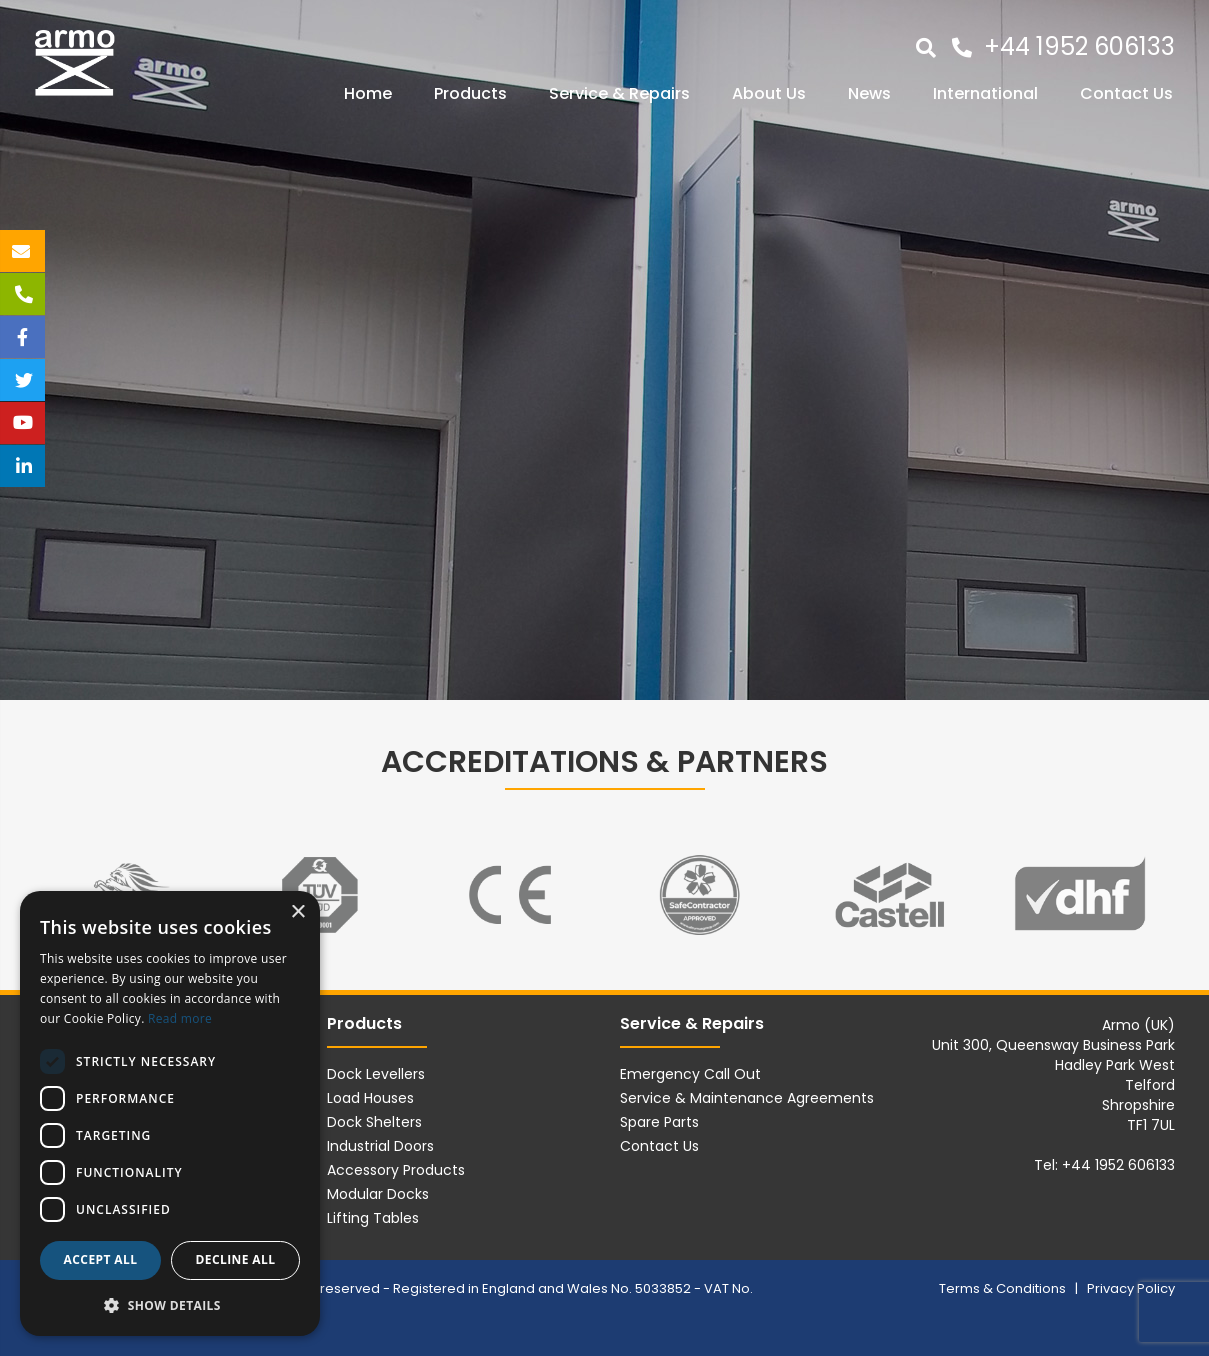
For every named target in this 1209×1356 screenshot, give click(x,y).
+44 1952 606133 (1079, 46)
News (869, 93)
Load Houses (370, 1098)
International (985, 93)
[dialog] (170, 1113)
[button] (170, 1304)
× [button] (297, 912)
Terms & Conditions (1004, 1288)
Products (470, 93)
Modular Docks (378, 1194)
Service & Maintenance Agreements (747, 1098)
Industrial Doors (380, 1146)
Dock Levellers (376, 1074)
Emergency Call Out (690, 1074)
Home (368, 93)
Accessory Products (396, 1170)
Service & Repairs (619, 93)
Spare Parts (659, 1122)
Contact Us (1126, 93)
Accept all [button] (101, 1259)
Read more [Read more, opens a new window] (180, 1018)
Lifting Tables (373, 1218)
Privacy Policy (1131, 1288)
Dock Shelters (374, 1122)
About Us (769, 93)
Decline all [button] (236, 1259)
